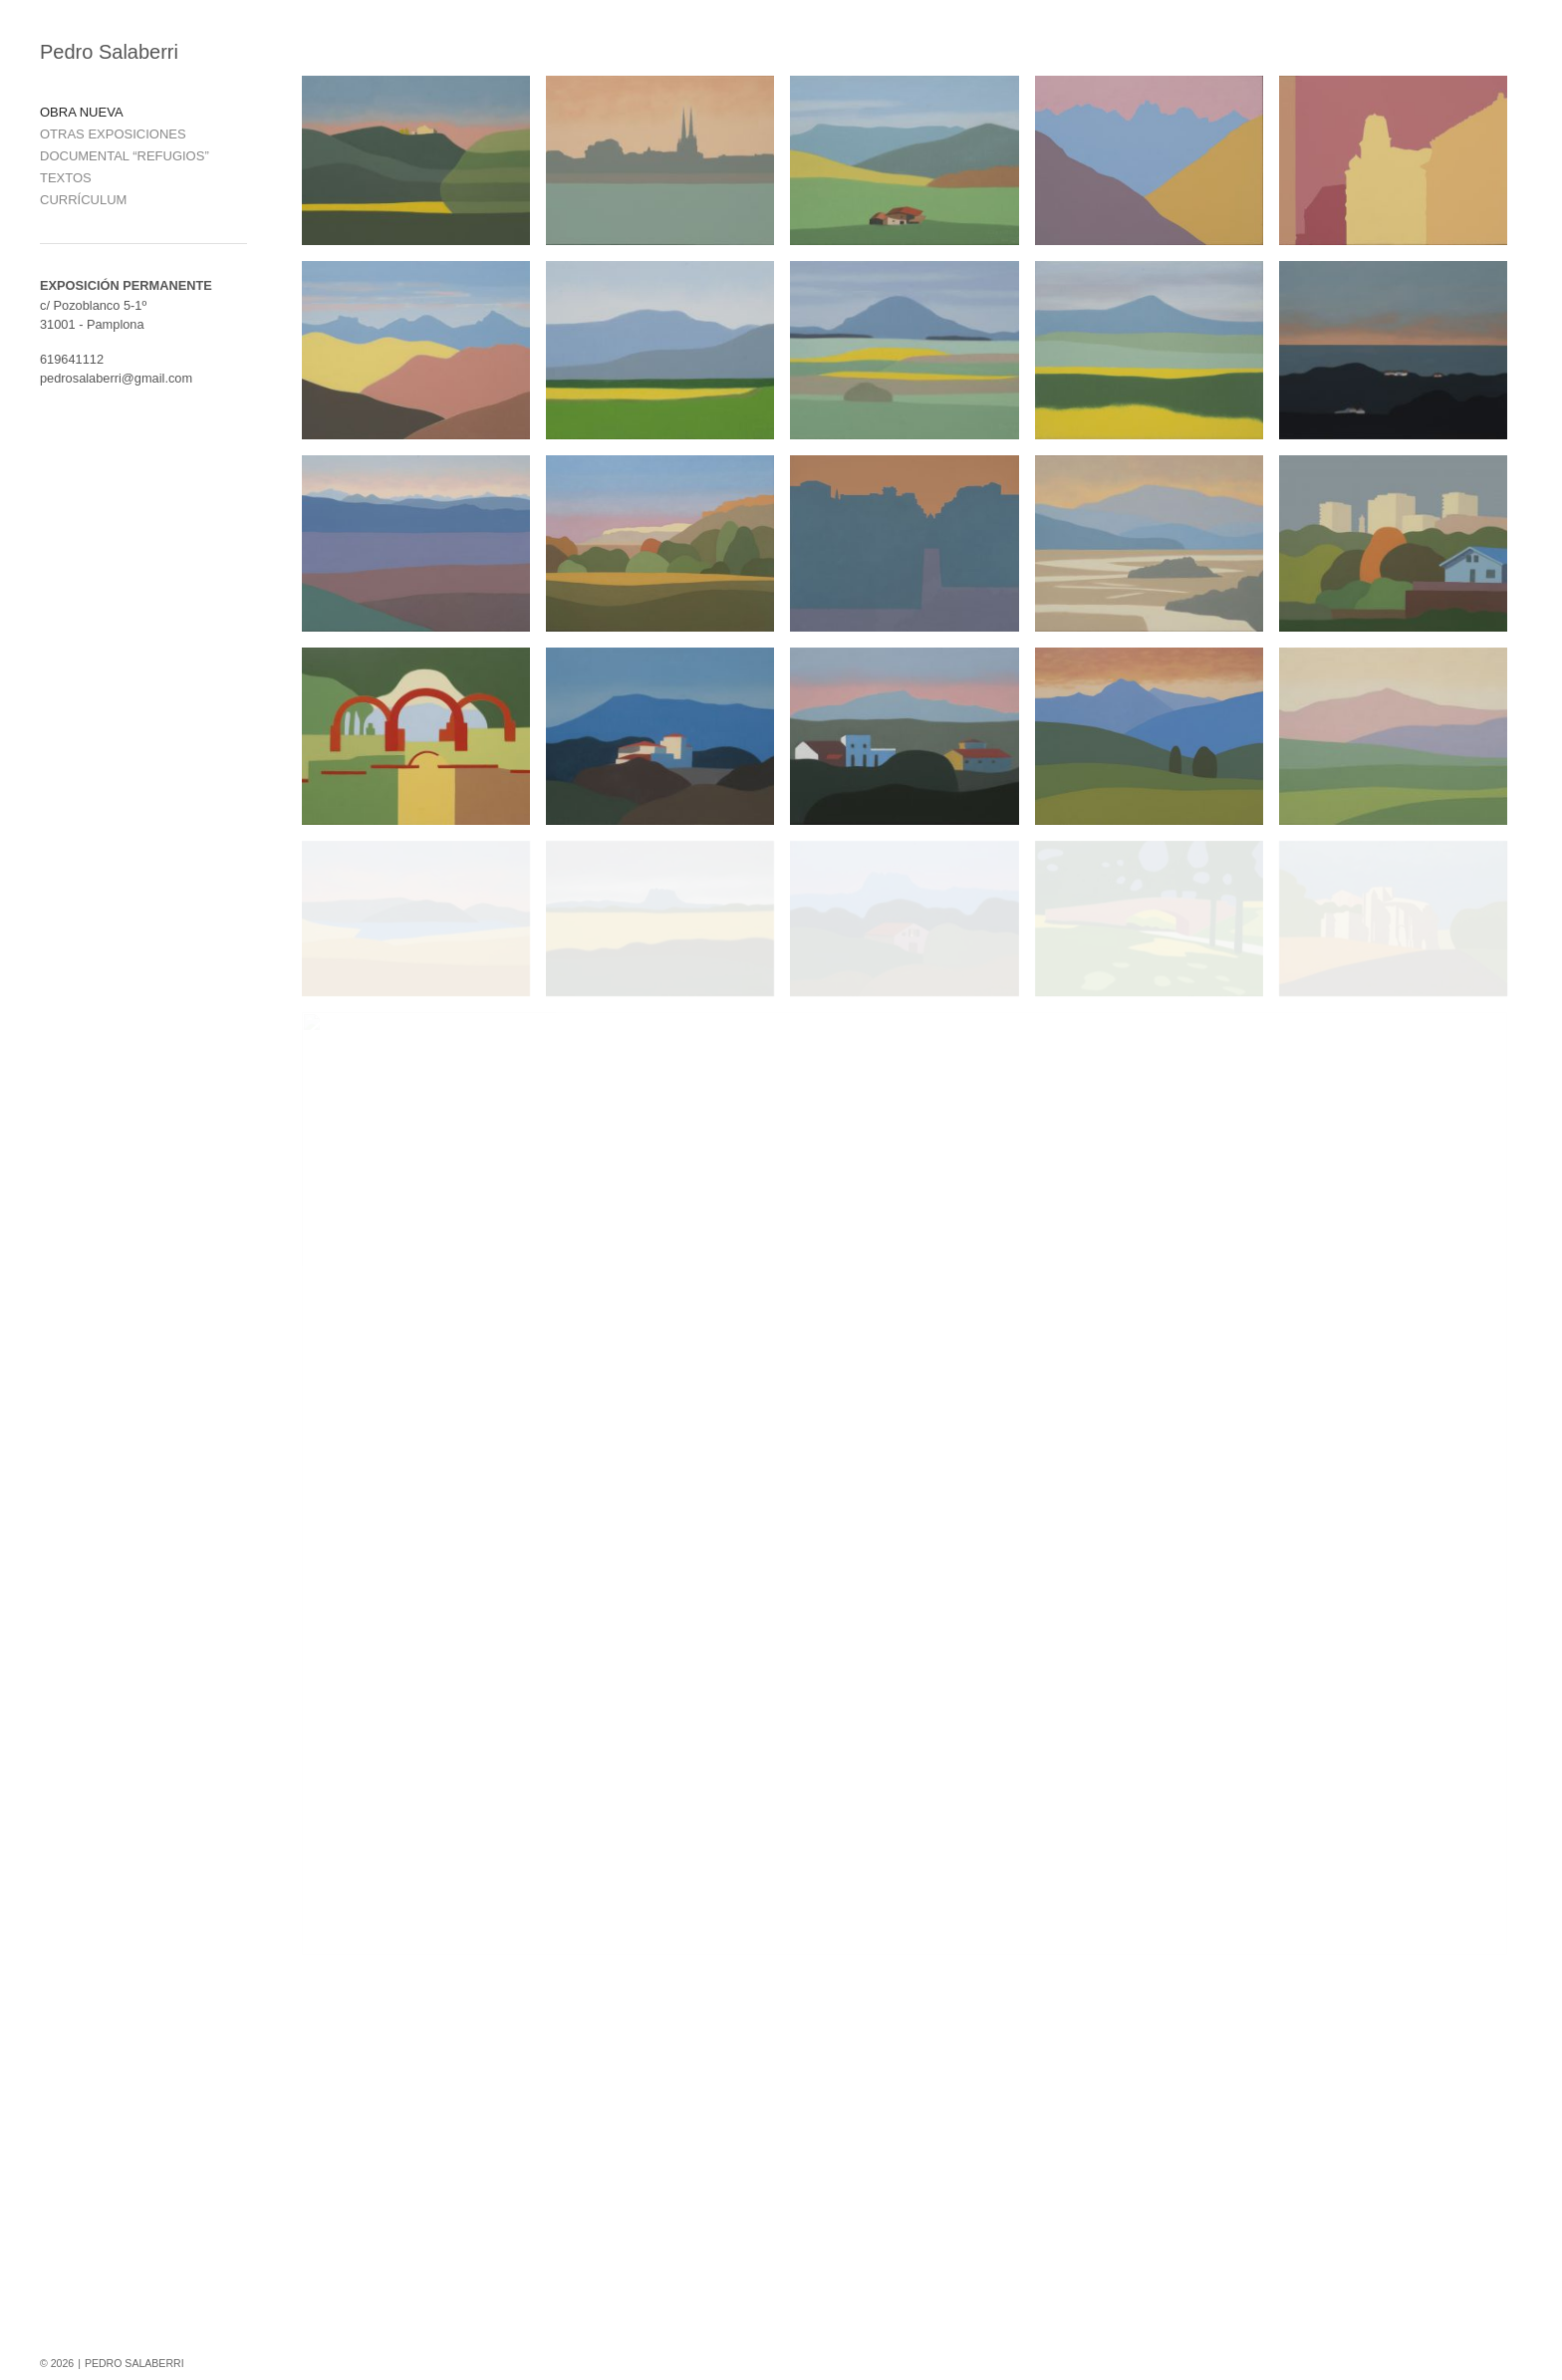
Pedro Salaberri (109, 52)
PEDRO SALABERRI (134, 2363)
